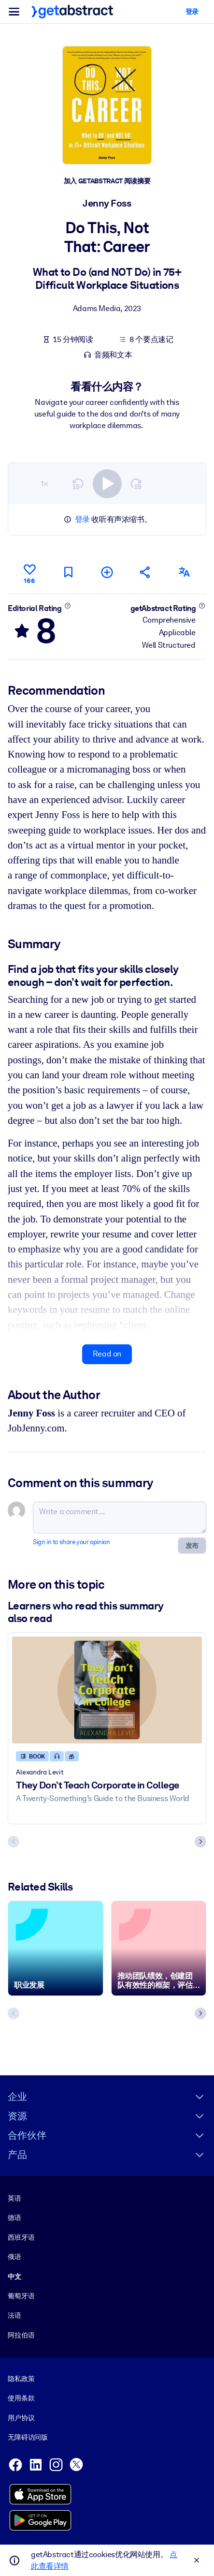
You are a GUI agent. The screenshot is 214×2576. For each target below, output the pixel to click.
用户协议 (21, 2418)
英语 (14, 2198)
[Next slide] (200, 1841)
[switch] (107, 483)
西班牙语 (21, 2237)
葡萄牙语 (21, 2296)
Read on (107, 1353)
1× (44, 483)
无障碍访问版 (28, 2437)
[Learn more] (67, 605)
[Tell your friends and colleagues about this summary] (145, 572)
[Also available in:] (184, 572)
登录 (82, 519)
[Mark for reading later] (68, 572)
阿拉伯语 (21, 2335)
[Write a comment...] (119, 1518)
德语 (14, 2217)
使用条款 (21, 2398)
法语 (14, 2315)
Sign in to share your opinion (71, 1542)
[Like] (29, 572)
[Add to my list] (106, 572)
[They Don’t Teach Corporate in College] (107, 1690)
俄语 (14, 2257)
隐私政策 (21, 2378)
